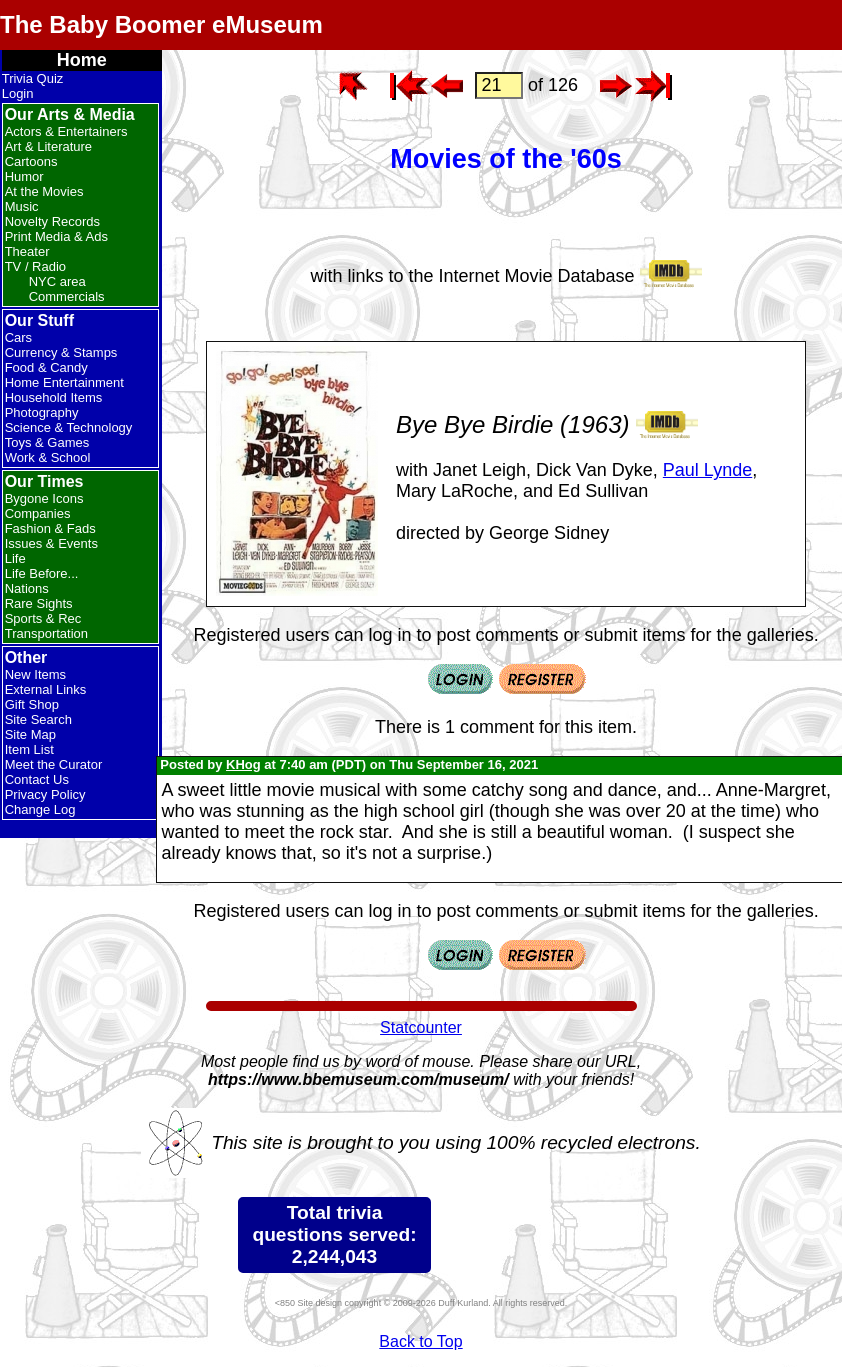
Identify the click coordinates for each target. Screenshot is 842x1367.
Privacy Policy (45, 794)
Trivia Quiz (33, 78)
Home (82, 60)
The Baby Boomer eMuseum (161, 24)
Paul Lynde (707, 470)
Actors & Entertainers (66, 131)
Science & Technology (69, 427)
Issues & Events (51, 543)
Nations (27, 588)
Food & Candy (46, 367)
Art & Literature (48, 146)
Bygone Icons (44, 498)
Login (18, 93)
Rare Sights (39, 603)
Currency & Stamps (61, 352)
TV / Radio (35, 266)
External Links (46, 689)
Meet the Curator (54, 764)
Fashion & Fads (50, 528)
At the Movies (44, 191)
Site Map (30, 734)
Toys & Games (47, 442)
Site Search (38, 719)
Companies (38, 513)
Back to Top (420, 1341)
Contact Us (37, 779)
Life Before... (42, 573)
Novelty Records (52, 221)
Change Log (40, 809)
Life (15, 558)
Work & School (48, 457)
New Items (35, 674)
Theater (27, 251)
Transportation (46, 633)
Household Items (54, 397)
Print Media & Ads (56, 236)
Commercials (67, 296)
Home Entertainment (64, 382)
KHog (243, 764)
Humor (24, 176)
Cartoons (31, 161)
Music (22, 206)
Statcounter (421, 1027)
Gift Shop (32, 704)
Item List (29, 749)
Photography (42, 412)
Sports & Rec (43, 618)
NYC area (57, 281)
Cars (18, 337)
